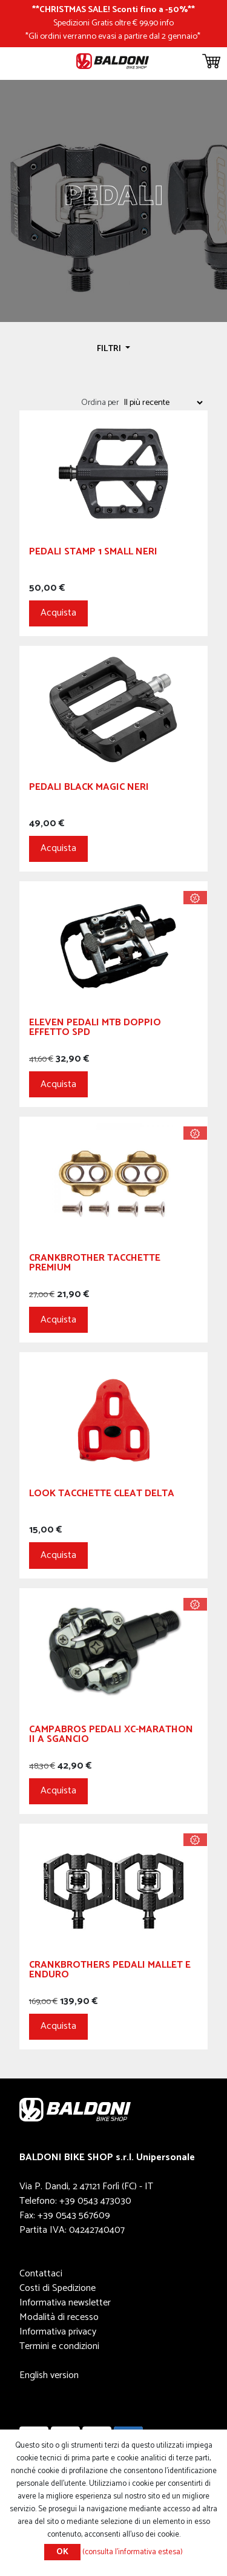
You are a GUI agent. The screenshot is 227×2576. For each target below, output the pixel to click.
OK (62, 2552)
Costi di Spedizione (57, 2288)
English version (49, 2375)
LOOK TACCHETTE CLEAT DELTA (101, 1495)
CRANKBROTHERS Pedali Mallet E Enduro (110, 1971)
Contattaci (40, 2274)
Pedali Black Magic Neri (89, 789)
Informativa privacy (57, 2332)
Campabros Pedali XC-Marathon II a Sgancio (111, 1736)
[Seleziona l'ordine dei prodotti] (163, 402)
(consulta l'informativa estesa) (132, 2552)
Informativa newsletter (65, 2303)
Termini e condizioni (59, 2346)
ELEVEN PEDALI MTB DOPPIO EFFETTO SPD (95, 1029)
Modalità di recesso (59, 2317)
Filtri (110, 348)
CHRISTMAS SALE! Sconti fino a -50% (113, 9)
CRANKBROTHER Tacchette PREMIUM (94, 1265)
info (167, 23)
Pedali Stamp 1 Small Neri (93, 553)
